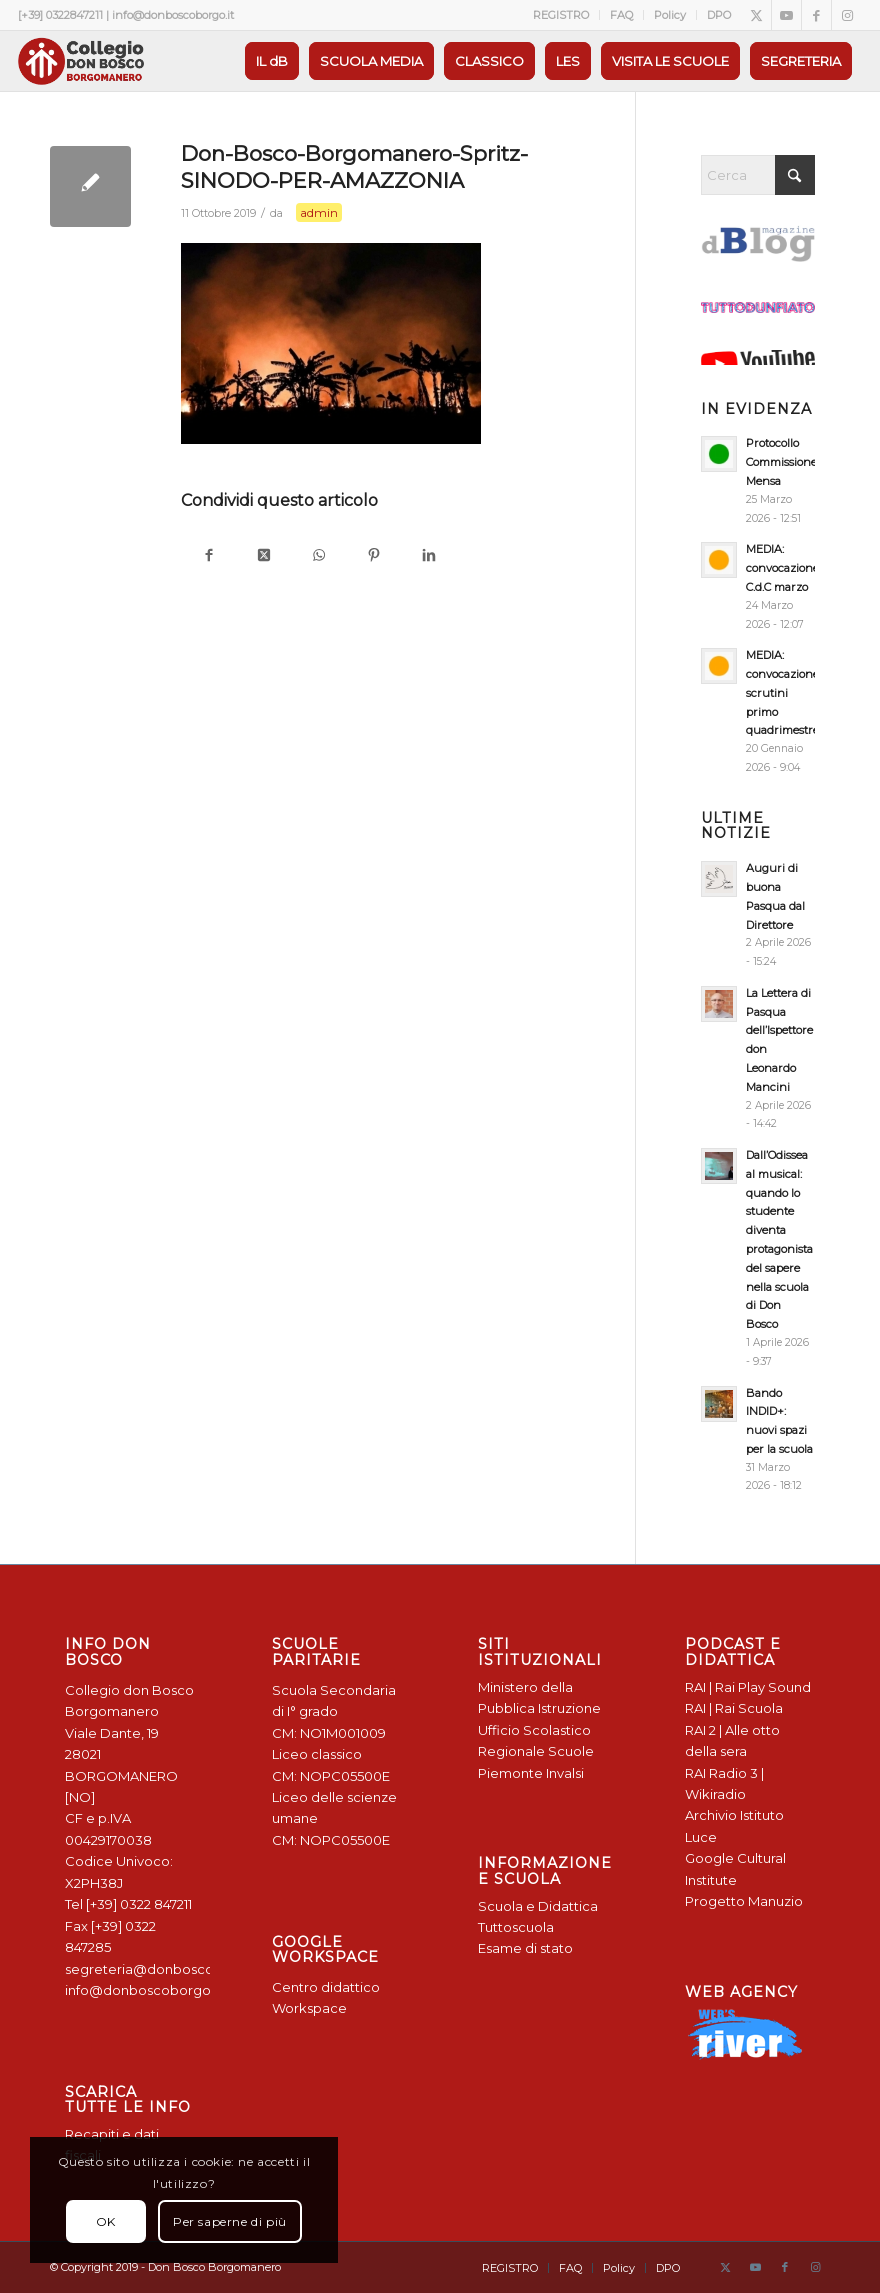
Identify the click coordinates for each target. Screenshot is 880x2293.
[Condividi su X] (263, 556)
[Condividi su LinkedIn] (428, 556)
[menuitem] (561, 15)
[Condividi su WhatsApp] (318, 556)
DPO (719, 15)
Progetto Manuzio (744, 1901)
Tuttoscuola (516, 1927)
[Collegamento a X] (756, 15)
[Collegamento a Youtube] (786, 15)
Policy (670, 15)
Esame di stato (525, 1948)
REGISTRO (561, 15)
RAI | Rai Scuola (734, 1708)
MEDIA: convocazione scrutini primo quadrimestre (782, 692)
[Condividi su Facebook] (208, 556)
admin (319, 212)
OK (106, 2221)
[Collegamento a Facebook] (816, 15)
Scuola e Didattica (538, 1906)
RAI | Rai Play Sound (748, 1687)
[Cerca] (758, 175)
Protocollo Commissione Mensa (781, 462)
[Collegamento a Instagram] (847, 15)
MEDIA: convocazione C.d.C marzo (782, 568)
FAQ (621, 15)
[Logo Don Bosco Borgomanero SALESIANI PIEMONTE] (81, 61)
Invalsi (565, 1773)
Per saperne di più (230, 2221)
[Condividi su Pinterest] (373, 556)
